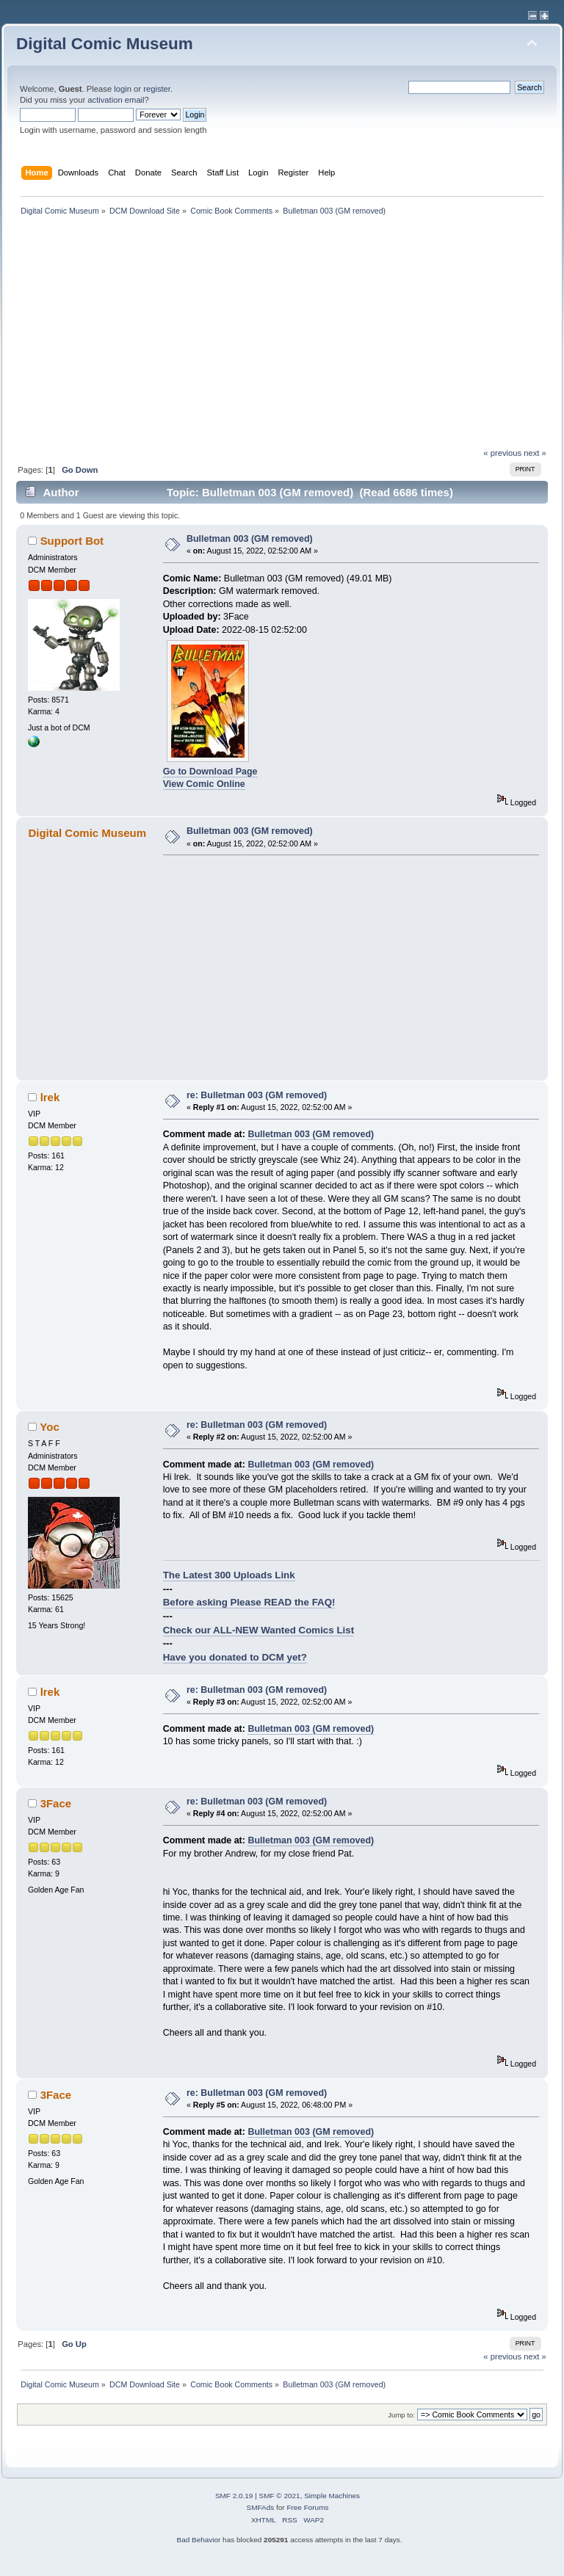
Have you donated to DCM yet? (235, 1657)
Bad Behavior (198, 2540)
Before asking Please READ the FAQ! (249, 1602)
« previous (502, 453)
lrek (50, 1097)
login (122, 88)
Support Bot (72, 540)
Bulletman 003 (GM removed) (250, 539)
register (156, 88)
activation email (115, 99)
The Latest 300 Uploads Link (229, 1575)
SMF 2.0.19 (234, 2496)
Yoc (49, 1427)
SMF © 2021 (279, 2496)
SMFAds (261, 2507)
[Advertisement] (282, 337)
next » (535, 453)
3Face (55, 1803)
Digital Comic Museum (104, 44)
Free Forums (307, 2507)
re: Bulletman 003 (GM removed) (257, 1095)
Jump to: (401, 2415)
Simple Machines (332, 2496)
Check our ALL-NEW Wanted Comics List (258, 1630)
